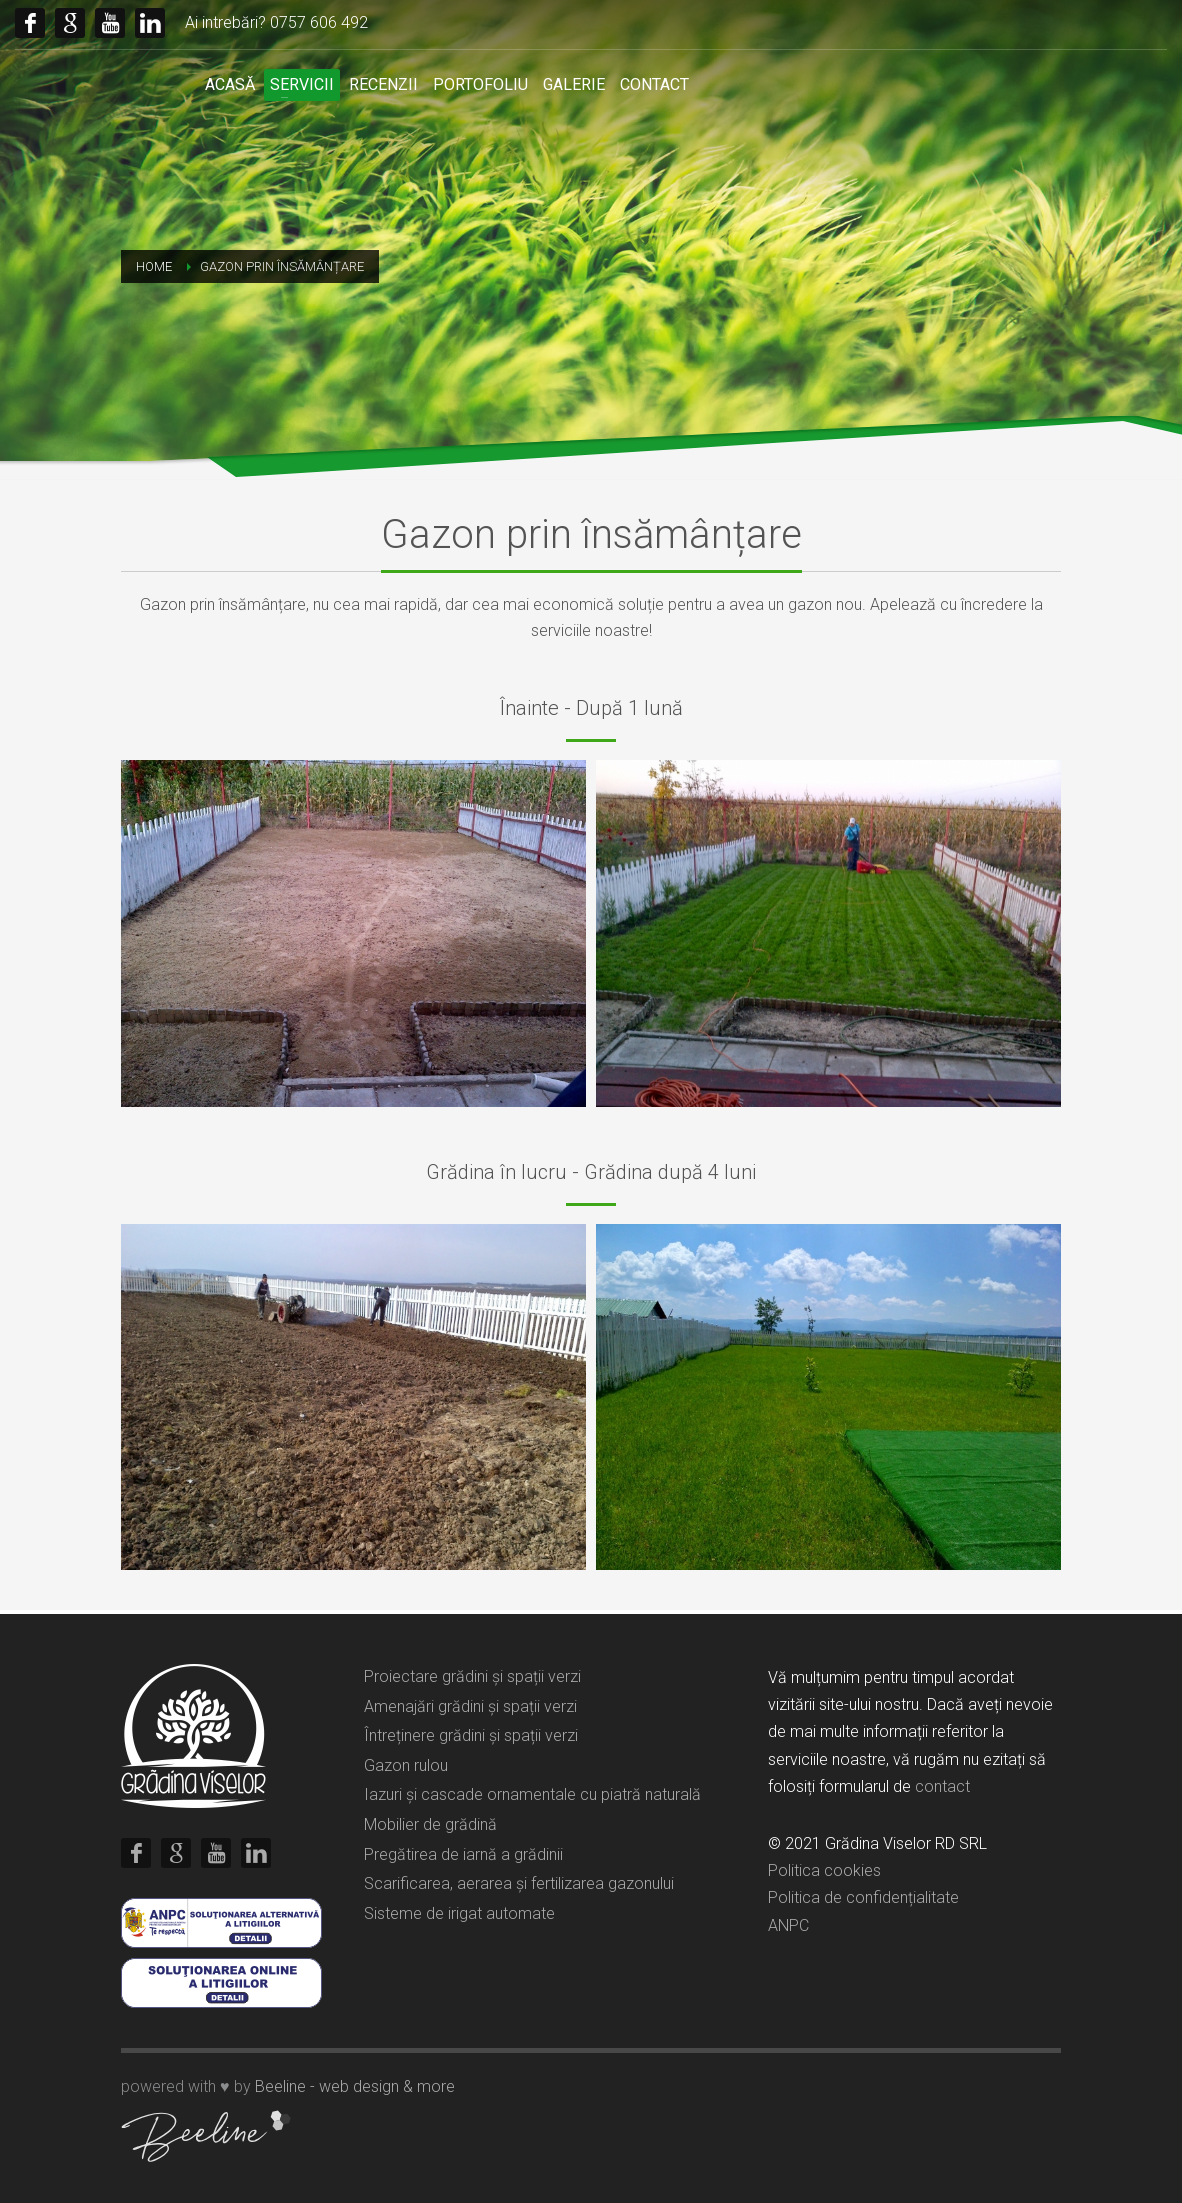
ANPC (788, 1925)
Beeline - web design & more (355, 2086)
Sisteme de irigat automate (459, 1913)
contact (942, 1786)
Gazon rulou (406, 1765)
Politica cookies (824, 1870)
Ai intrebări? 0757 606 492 (276, 22)
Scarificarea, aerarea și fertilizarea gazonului (519, 1883)
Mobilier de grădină (430, 1824)
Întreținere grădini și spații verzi (471, 1735)
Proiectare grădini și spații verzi (472, 1676)
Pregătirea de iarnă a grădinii (463, 1854)
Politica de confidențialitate (863, 1897)
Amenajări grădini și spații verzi (470, 1706)
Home (154, 266)
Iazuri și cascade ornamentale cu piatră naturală (532, 1794)
